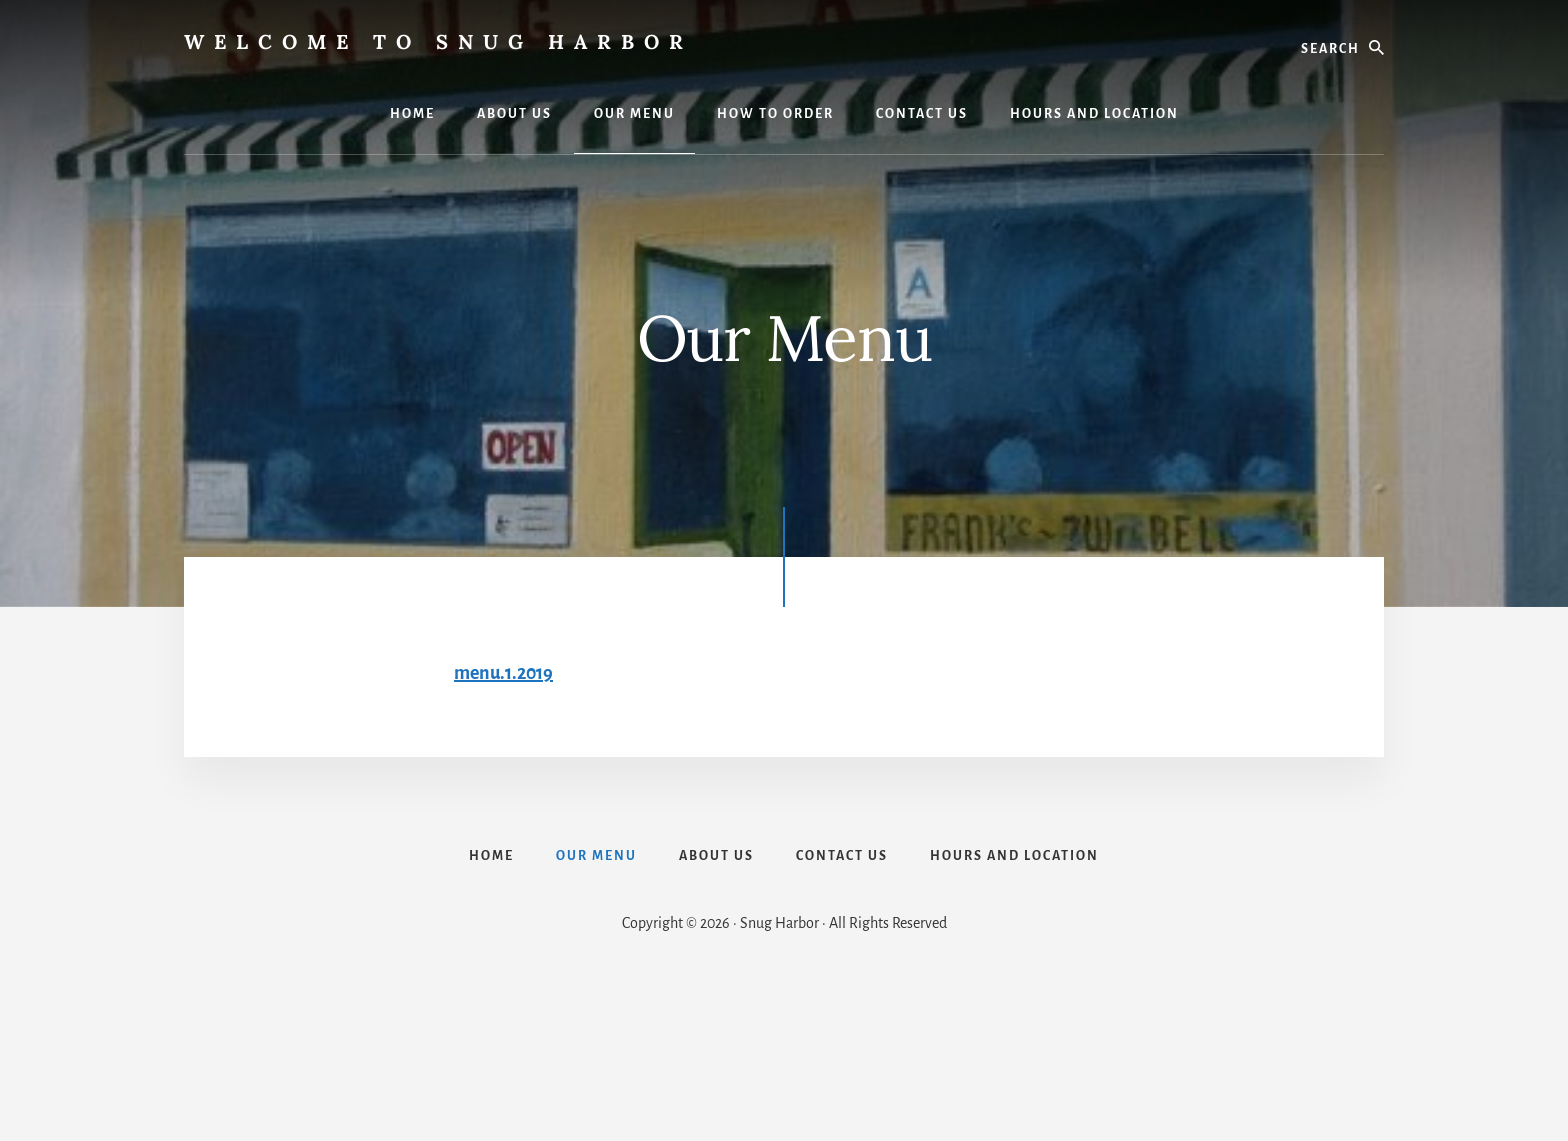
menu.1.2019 (503, 673)
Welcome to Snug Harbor (438, 41)
